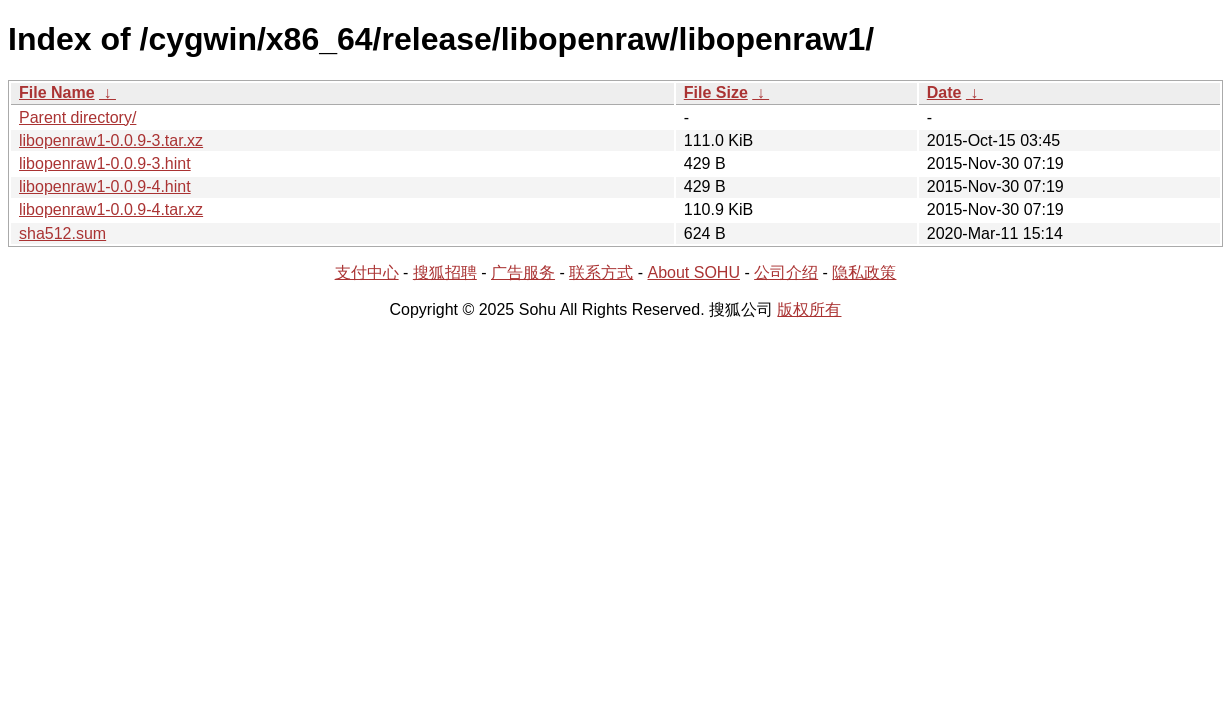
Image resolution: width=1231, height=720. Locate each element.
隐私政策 (864, 272)
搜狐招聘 (445, 272)
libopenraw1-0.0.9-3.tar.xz (111, 140)
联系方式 (601, 272)
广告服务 (523, 272)
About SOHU (693, 272)
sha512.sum (62, 233)
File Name (57, 92)
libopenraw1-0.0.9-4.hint (105, 186)
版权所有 (809, 309)
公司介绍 (786, 272)
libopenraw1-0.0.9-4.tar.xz (111, 209)
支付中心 (367, 272)
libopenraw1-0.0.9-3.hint (105, 163)
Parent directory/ (77, 117)
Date (944, 92)
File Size (716, 92)
